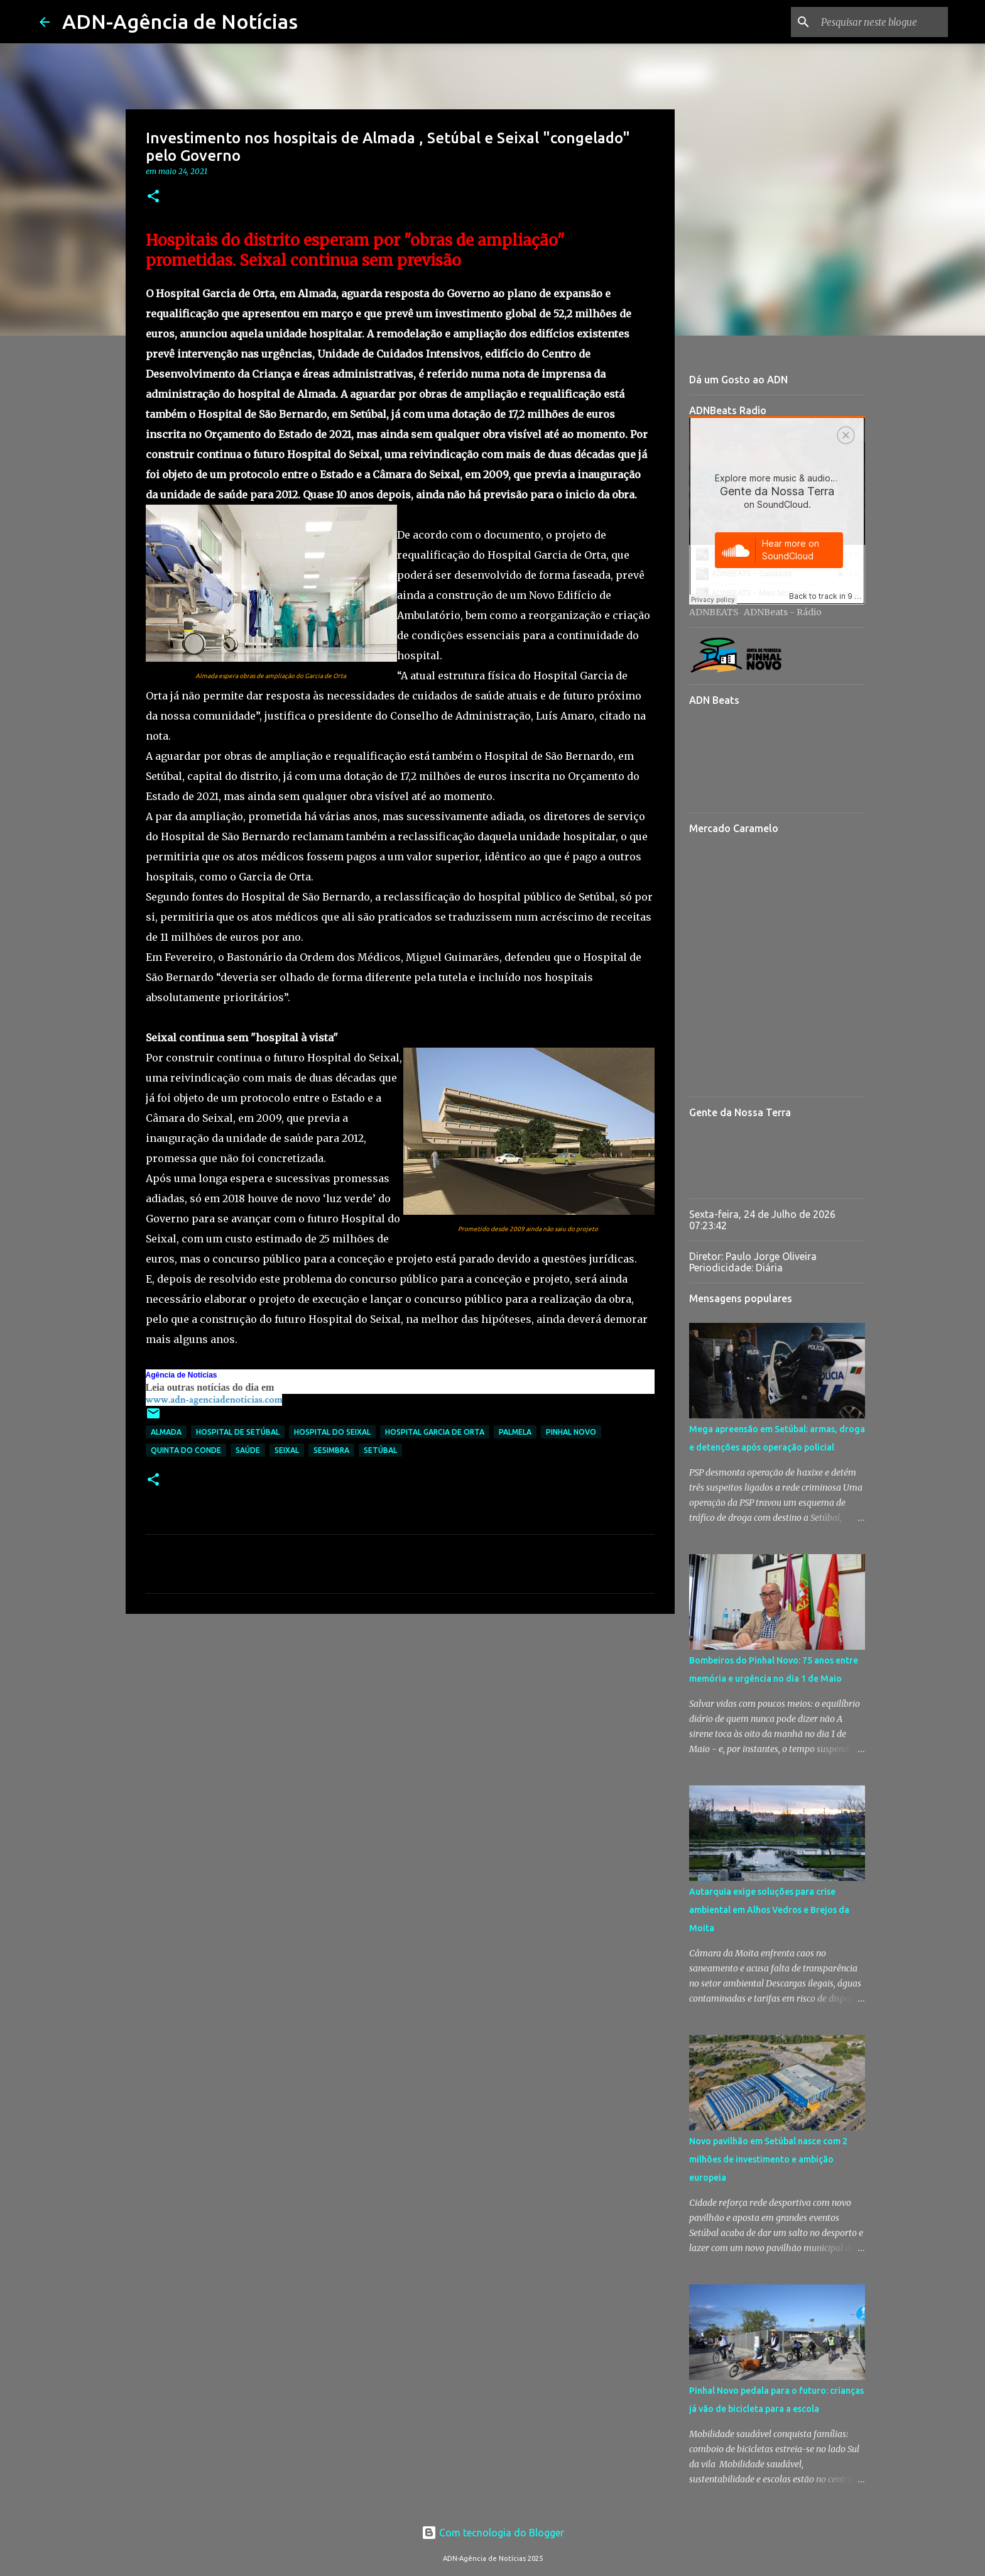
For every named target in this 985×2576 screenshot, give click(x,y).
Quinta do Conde (186, 1450)
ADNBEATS (714, 612)
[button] (153, 197)
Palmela (515, 1432)
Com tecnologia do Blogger (493, 2532)
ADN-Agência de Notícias (180, 21)
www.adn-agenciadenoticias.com (214, 1400)
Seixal (287, 1450)
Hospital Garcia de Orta (434, 1432)
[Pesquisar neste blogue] (882, 22)
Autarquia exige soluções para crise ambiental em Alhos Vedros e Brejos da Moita (769, 1910)
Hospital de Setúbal (238, 1432)
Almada (166, 1432)
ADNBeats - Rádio (783, 612)
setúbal (380, 1450)
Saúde (248, 1450)
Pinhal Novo (571, 1432)
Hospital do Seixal (332, 1432)
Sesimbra (331, 1450)
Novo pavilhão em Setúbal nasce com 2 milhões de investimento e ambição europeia (768, 2159)
